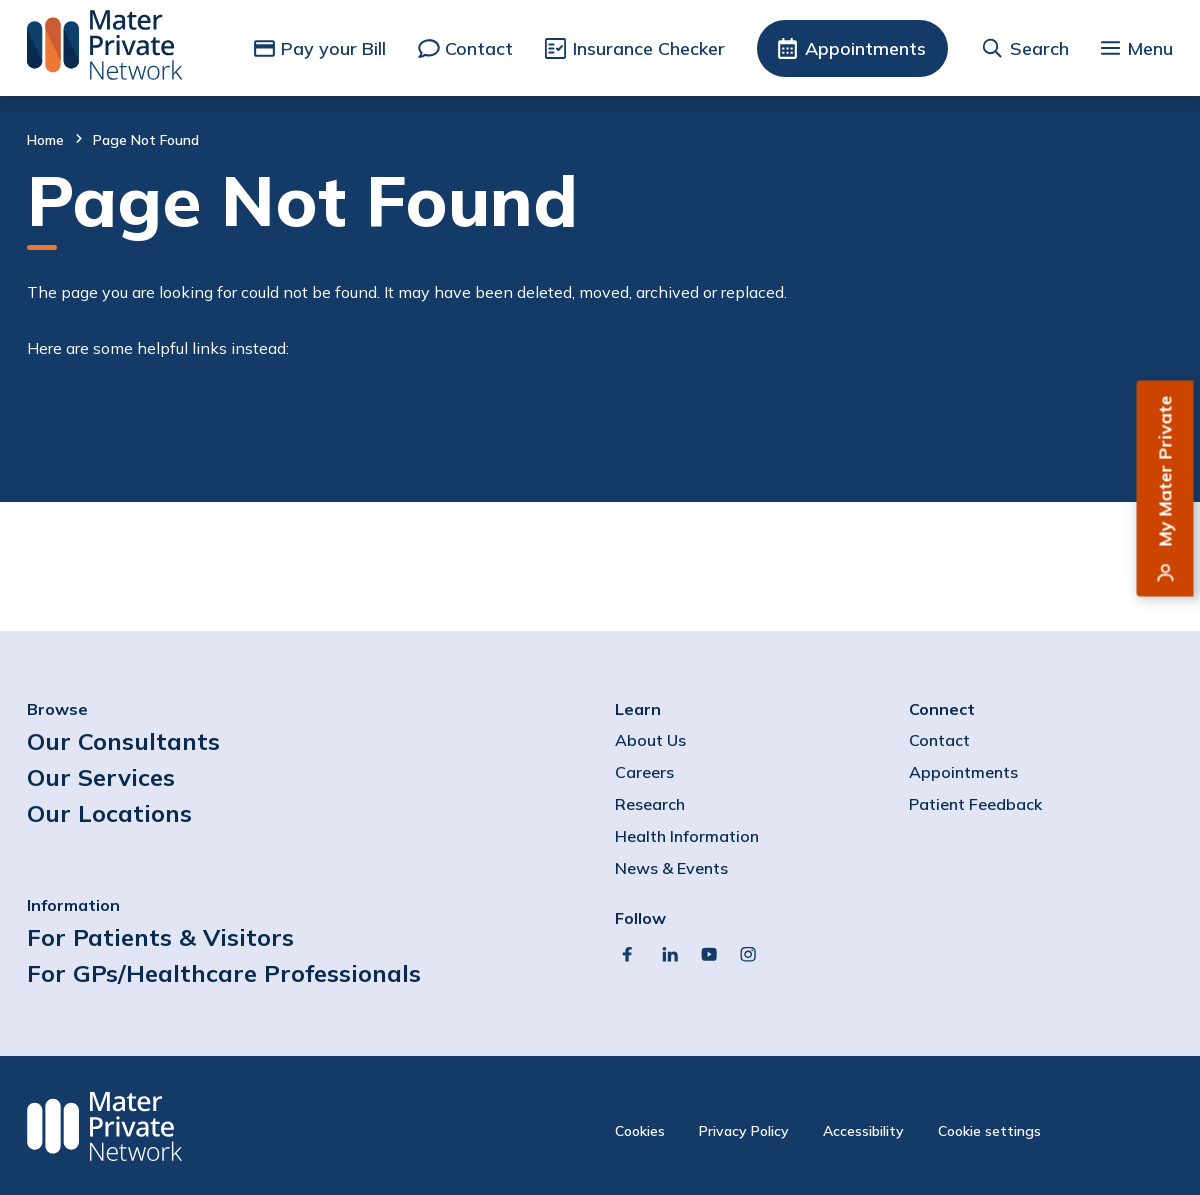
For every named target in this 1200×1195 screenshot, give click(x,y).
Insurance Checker (649, 48)
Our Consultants (123, 741)
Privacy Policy (744, 1131)
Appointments (865, 48)
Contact (479, 48)
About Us (650, 740)
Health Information (687, 836)
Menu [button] (1150, 48)
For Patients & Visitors (160, 937)
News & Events (671, 868)
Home (45, 140)
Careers (644, 772)
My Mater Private (1165, 471)
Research (650, 804)
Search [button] (1039, 48)
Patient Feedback (975, 804)
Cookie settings (989, 1131)
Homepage (113, 458)
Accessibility (863, 1131)
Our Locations (109, 813)
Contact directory (142, 431)
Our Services (101, 777)
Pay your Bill (333, 48)
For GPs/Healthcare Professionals (224, 973)
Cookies (640, 1131)
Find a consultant (142, 404)
